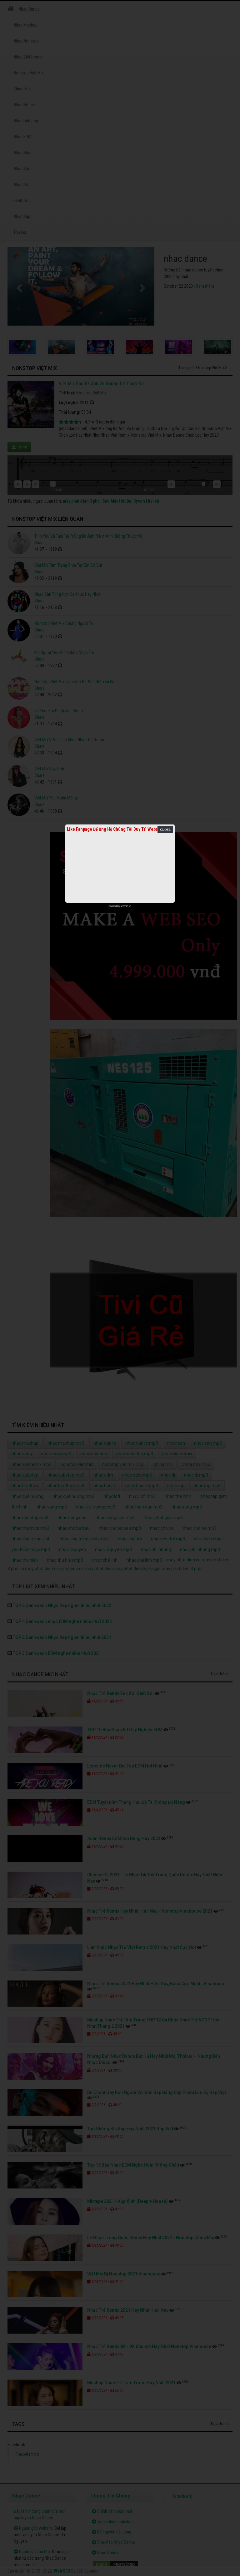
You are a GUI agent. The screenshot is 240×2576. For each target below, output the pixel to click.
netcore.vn (126, 906)
